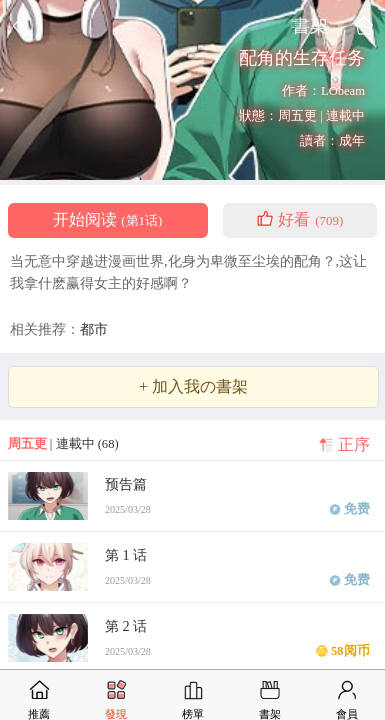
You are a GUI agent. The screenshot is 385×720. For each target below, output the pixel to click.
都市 (94, 329)
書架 (310, 25)
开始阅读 (107, 220)
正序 (354, 445)
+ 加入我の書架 (193, 387)
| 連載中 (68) (63, 444)
